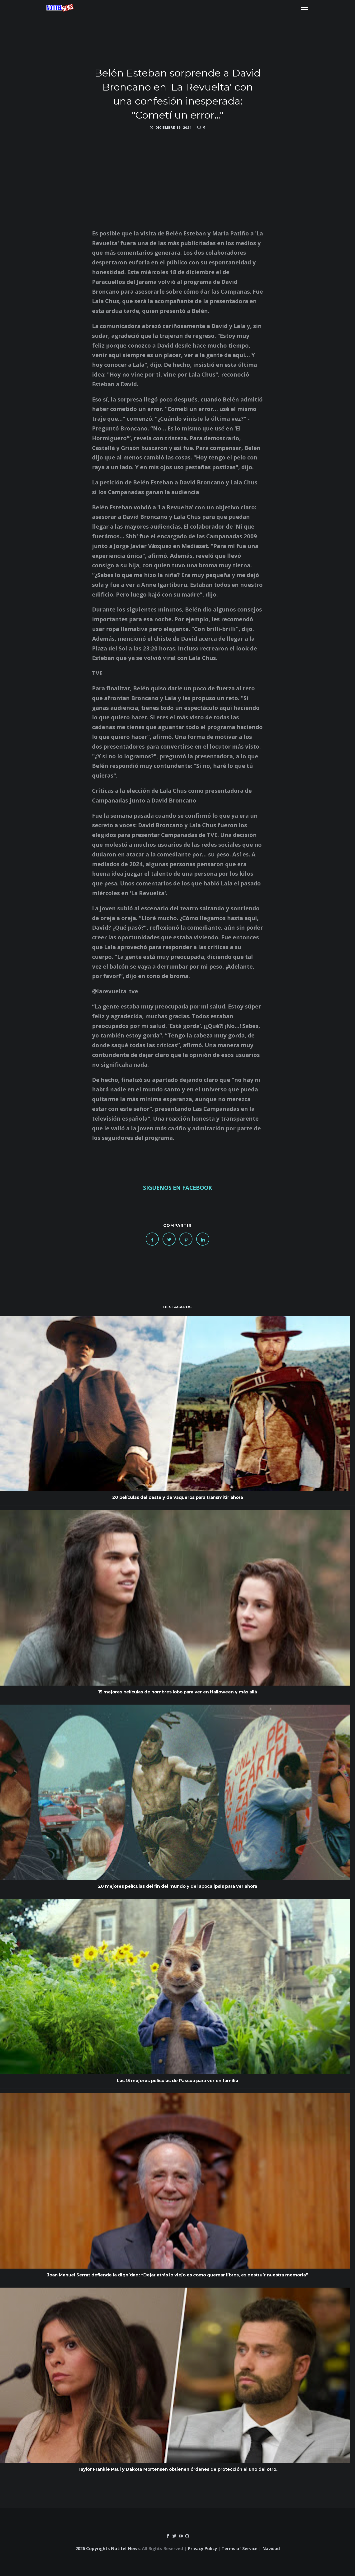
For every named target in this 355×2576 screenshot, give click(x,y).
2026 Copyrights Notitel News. (108, 2548)
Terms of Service (239, 2548)
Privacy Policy (202, 2548)
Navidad (271, 2548)
